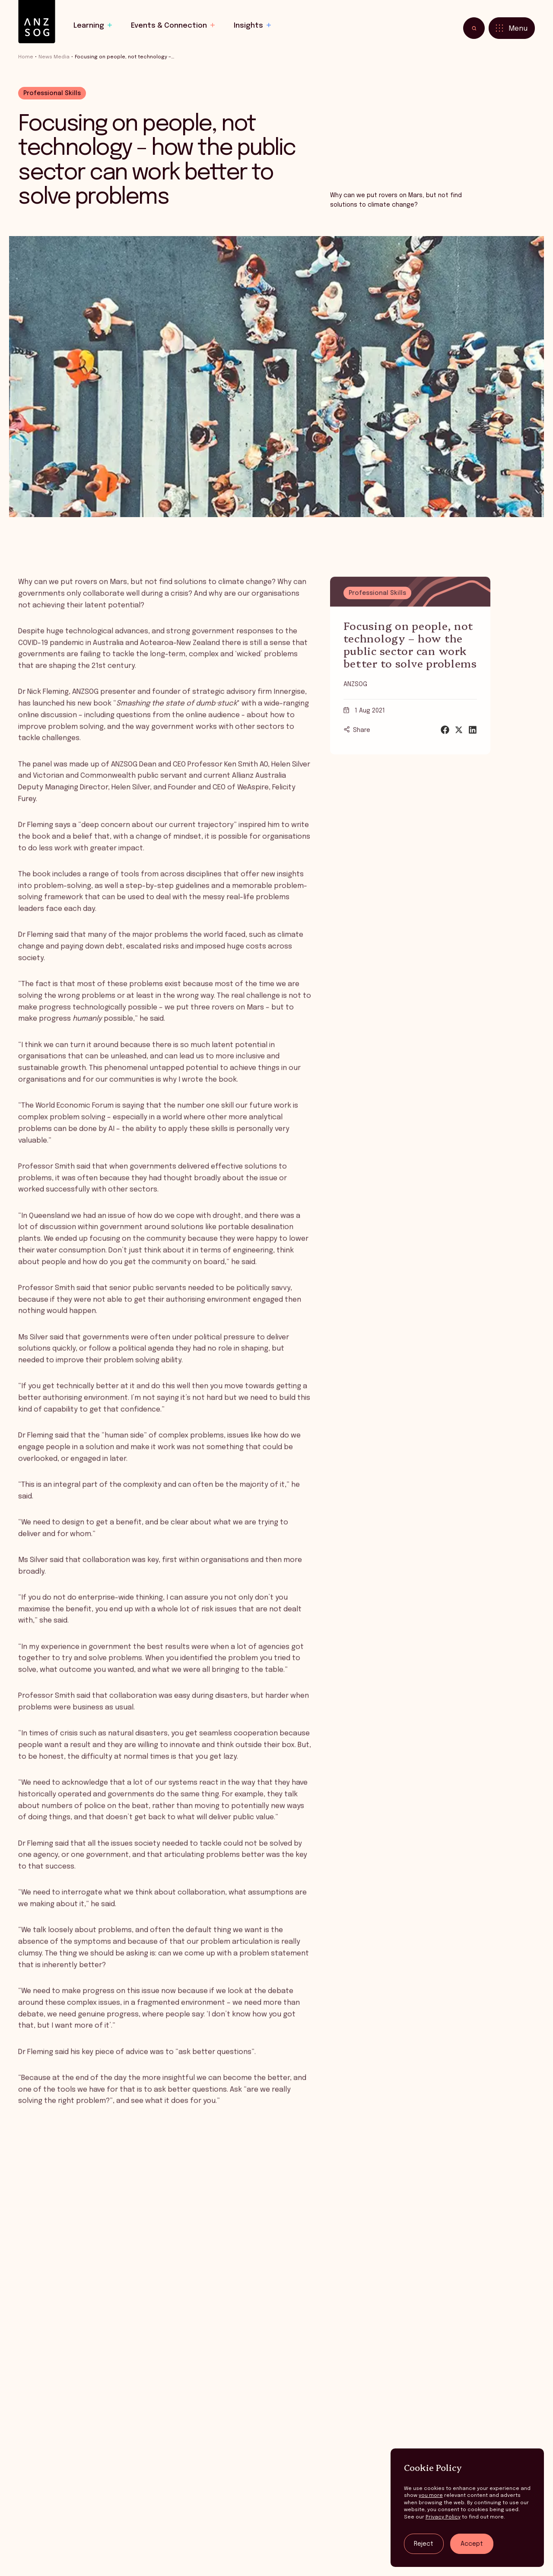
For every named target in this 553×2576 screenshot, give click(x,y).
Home (25, 57)
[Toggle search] (474, 28)
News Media (54, 57)
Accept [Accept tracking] (472, 2544)
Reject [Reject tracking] (423, 2544)
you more (431, 2495)
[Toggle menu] (512, 28)
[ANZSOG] (36, 22)
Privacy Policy (443, 2517)
